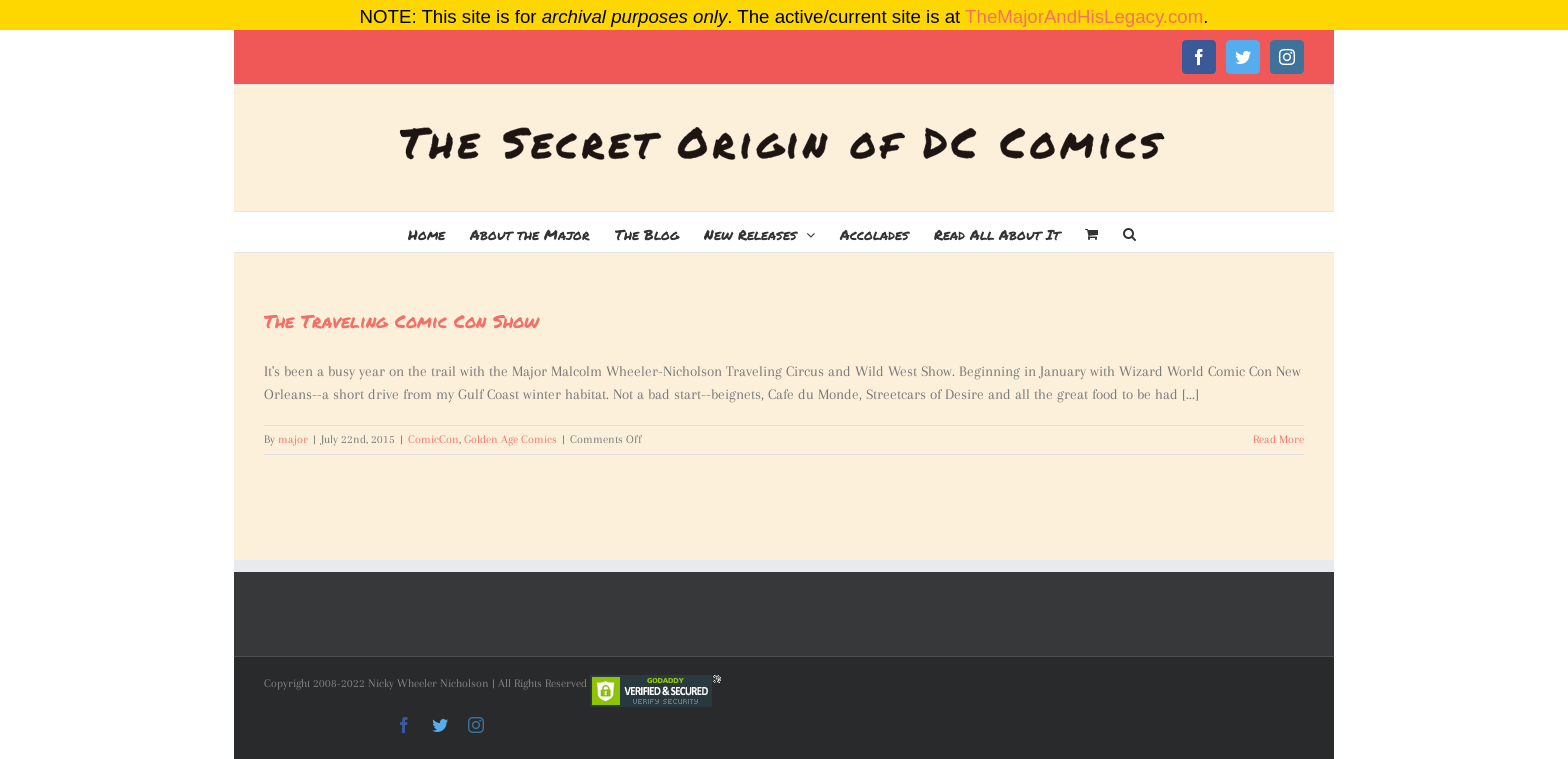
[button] (1129, 232)
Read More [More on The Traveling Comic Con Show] (1278, 439)
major (293, 439)
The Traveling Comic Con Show (401, 321)
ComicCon (433, 439)
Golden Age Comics (510, 439)
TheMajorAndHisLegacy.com (1084, 16)
